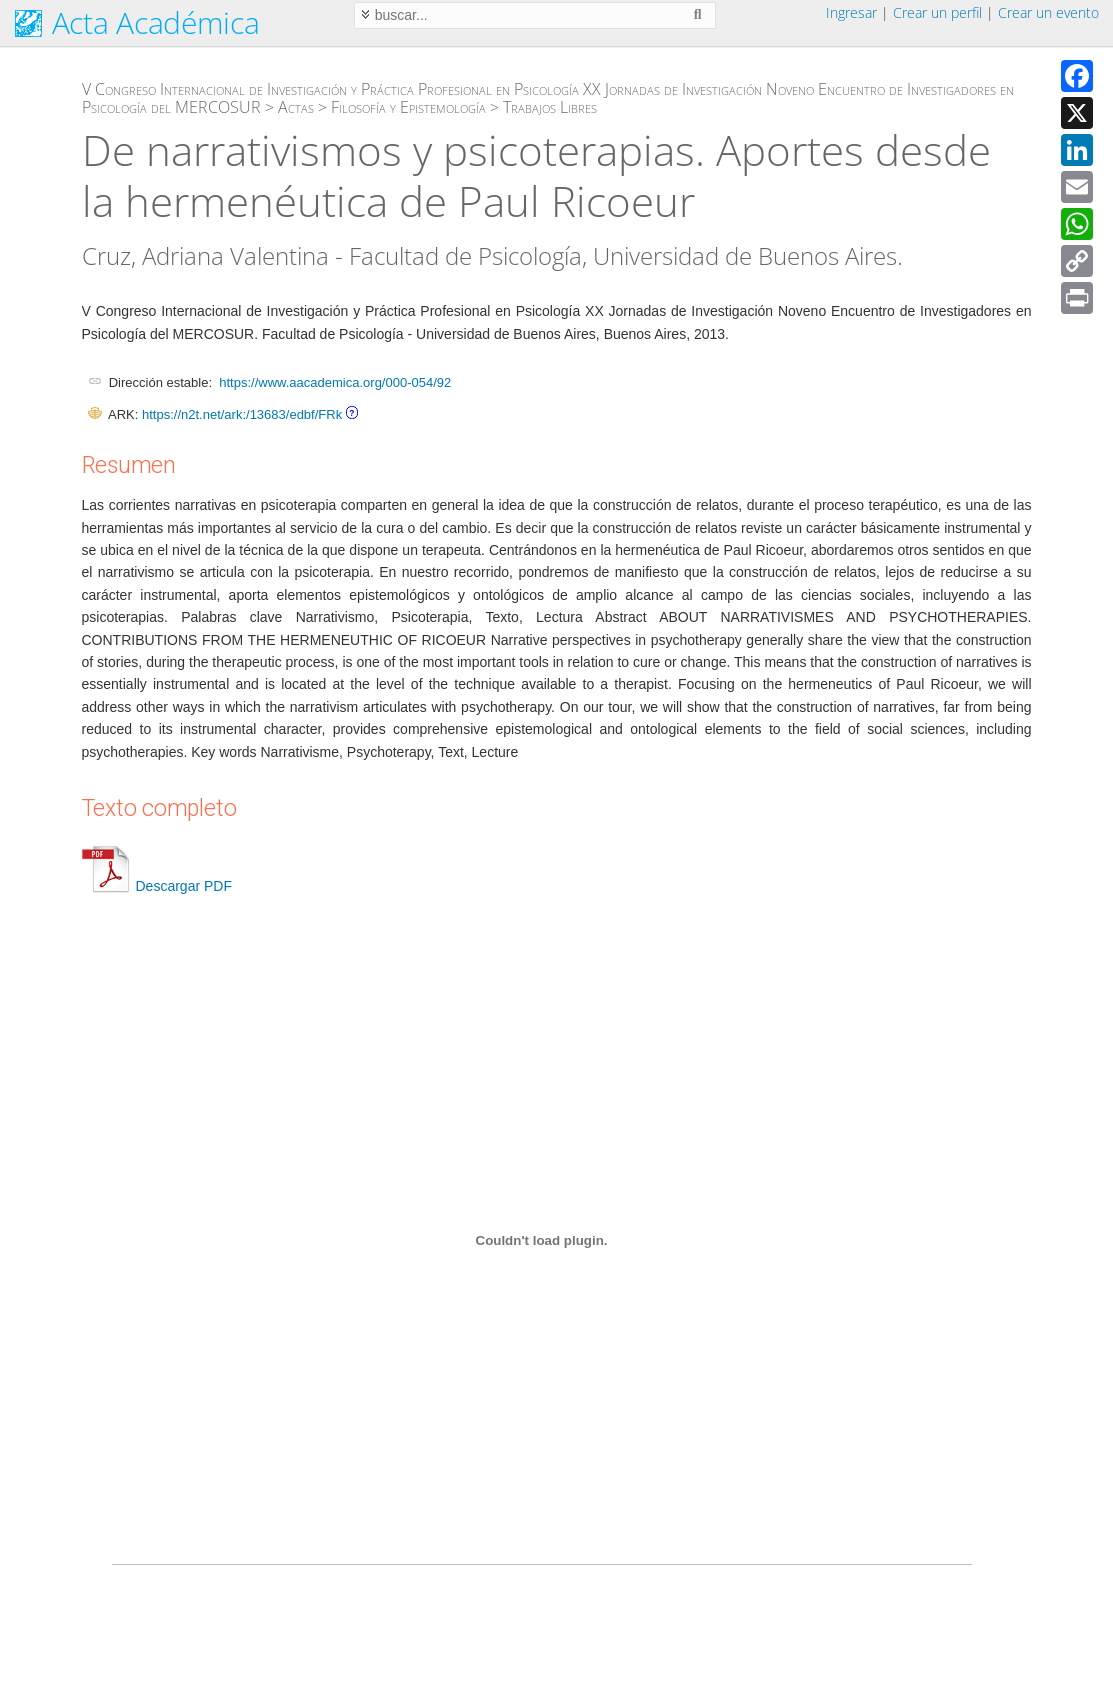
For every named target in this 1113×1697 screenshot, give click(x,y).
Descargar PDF (157, 886)
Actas (296, 107)
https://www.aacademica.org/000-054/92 (335, 382)
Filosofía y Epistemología (408, 107)
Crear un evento (1048, 12)
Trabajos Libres (550, 107)
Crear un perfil (937, 12)
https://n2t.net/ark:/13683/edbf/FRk (242, 414)
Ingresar (851, 12)
